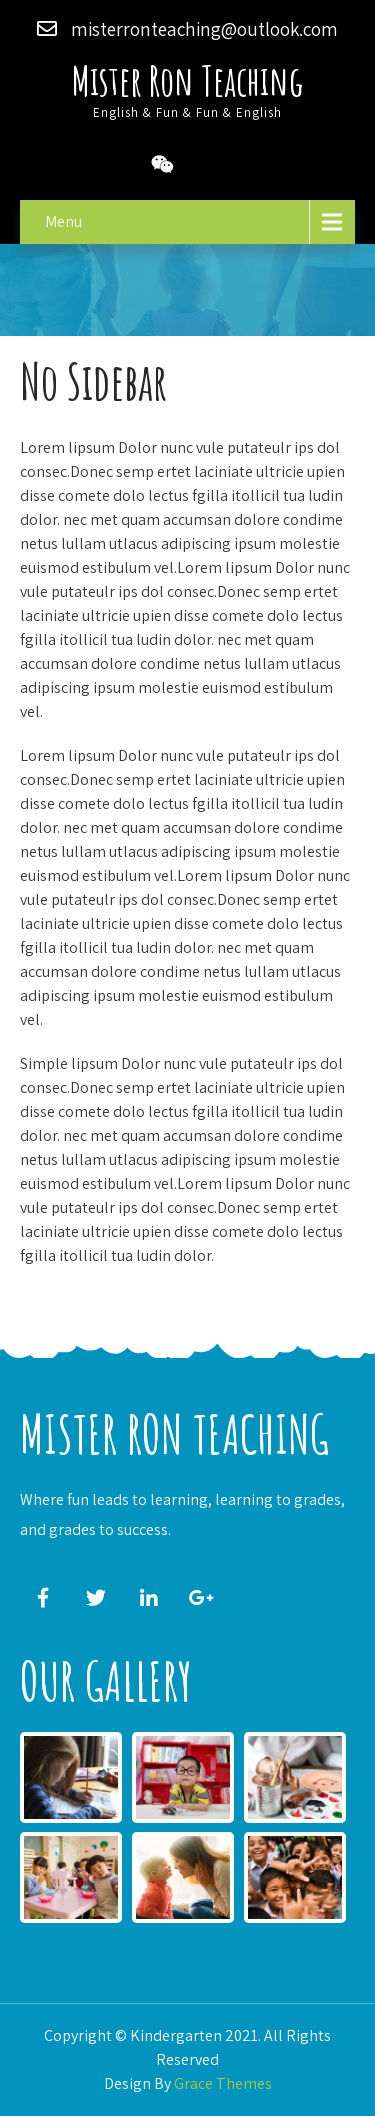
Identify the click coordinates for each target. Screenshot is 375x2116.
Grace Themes (223, 2083)
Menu (63, 221)
